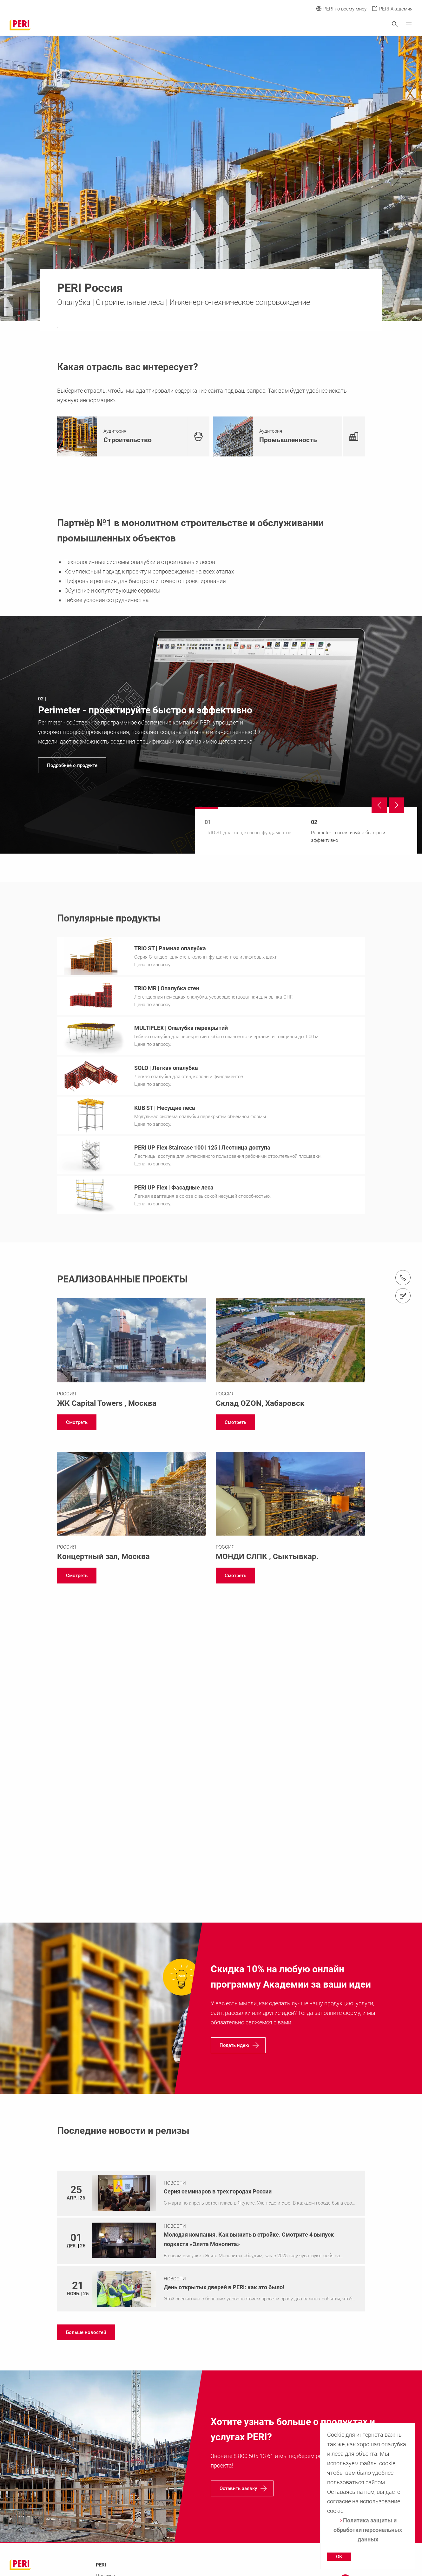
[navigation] (211, 735)
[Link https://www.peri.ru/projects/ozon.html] (290, 1355)
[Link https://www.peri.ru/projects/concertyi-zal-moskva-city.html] (131, 1509)
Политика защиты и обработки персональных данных (367, 2530)
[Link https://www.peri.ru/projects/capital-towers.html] (131, 1355)
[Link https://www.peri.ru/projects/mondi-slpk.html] (290, 1509)
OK (339, 2557)
